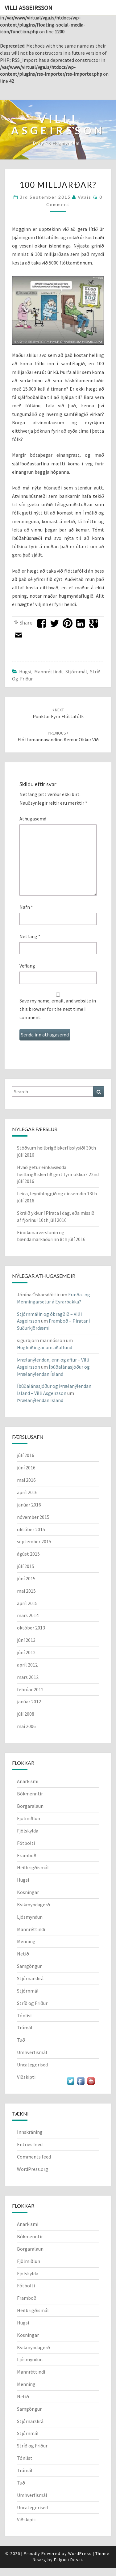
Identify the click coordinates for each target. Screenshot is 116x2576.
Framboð (26, 1855)
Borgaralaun (30, 1806)
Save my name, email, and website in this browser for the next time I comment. (57, 1009)
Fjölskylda (27, 1831)
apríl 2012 (27, 1665)
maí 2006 (26, 1726)
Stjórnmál (76, 671)
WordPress (80, 2553)
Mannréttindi (48, 671)
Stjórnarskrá (30, 1978)
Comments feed (34, 2157)
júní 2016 (26, 1467)
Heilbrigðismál (33, 1867)
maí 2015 (26, 1591)
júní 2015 (26, 1578)
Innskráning (30, 2132)
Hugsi (25, 671)
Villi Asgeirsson (28, 7)
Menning (26, 1941)
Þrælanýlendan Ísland (40, 1400)
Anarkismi (27, 1781)
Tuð (21, 2040)
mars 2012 (28, 1677)
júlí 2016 (25, 1455)
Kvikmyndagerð (33, 1904)
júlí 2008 (25, 1714)
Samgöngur (29, 1966)
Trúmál (24, 2027)
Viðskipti (26, 2077)
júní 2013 (26, 1640)
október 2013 (31, 1628)
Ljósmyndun (30, 1917)
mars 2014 (28, 1615)
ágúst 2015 (28, 1554)
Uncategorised (32, 2064)
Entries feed (30, 2144)
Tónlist (24, 2015)
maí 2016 (26, 1480)
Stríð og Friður (32, 2003)
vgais (84, 197)
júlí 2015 (25, 1566)
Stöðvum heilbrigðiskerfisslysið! (51, 1148)
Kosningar (28, 1892)
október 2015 (31, 1529)
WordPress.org (32, 2169)
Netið (23, 1954)
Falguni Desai (68, 2559)
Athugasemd (32, 819)
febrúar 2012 (30, 1689)
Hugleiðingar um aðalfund (44, 1347)
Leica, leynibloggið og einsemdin (51, 1193)
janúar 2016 (29, 1505)
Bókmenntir (30, 1793)
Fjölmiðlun (28, 1818)
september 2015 (34, 1541)
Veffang (27, 966)
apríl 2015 (27, 1603)
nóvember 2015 (33, 1517)
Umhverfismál (32, 2052)
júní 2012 (26, 1652)
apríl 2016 (27, 1492)
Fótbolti (26, 1843)
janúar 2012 (29, 1701)
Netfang (29, 936)
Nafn (26, 907)
